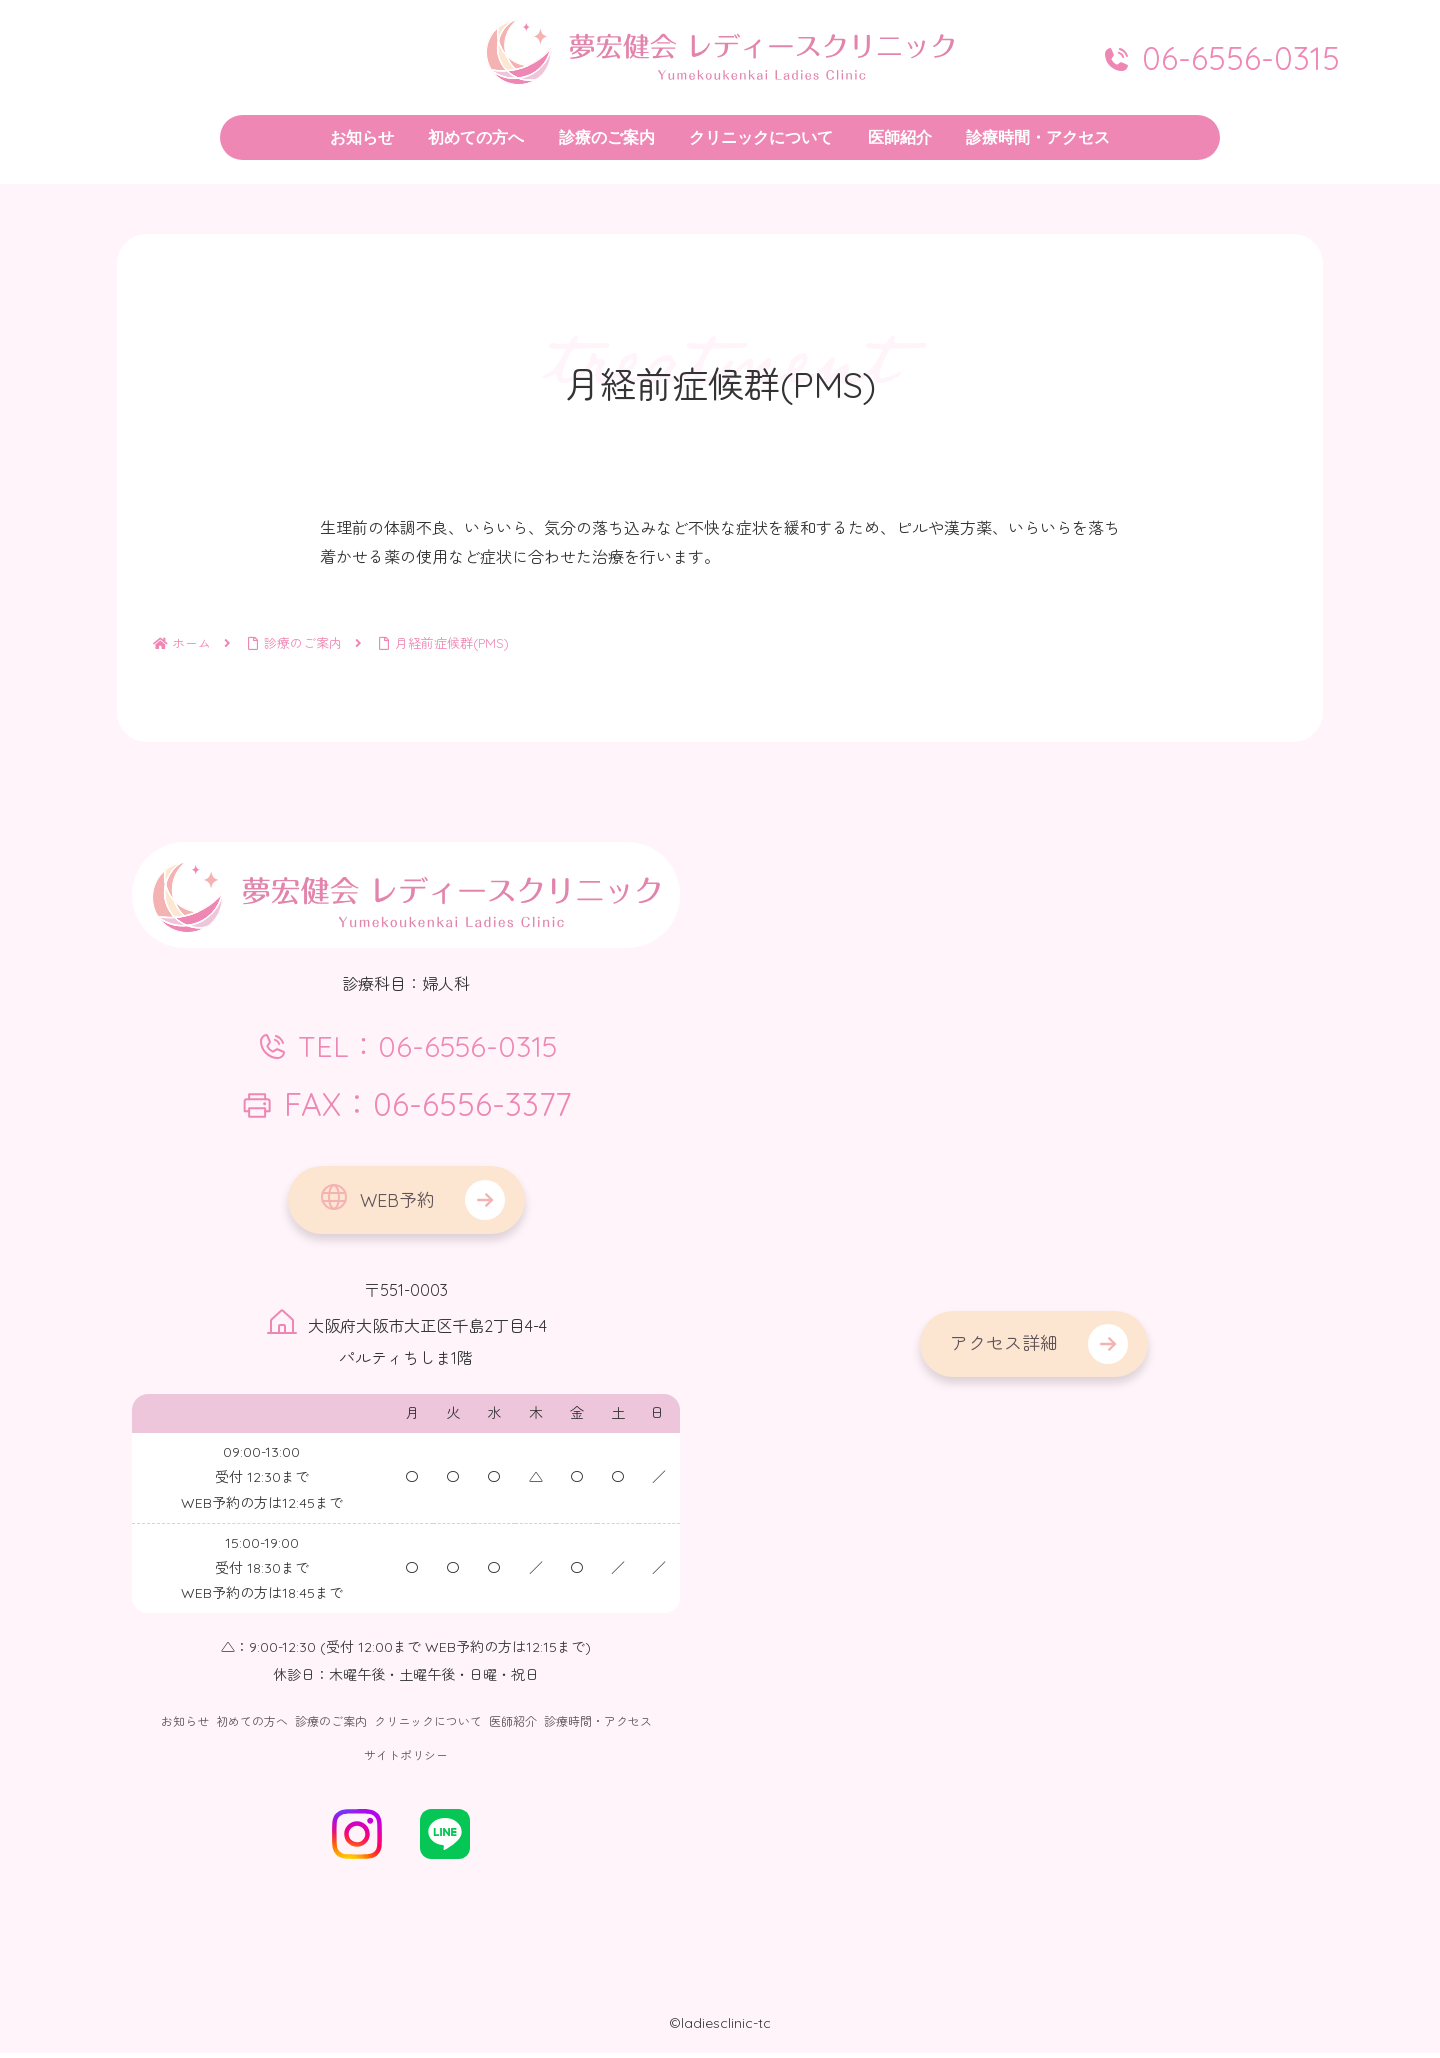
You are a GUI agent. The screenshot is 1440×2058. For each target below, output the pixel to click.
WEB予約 (376, 1202)
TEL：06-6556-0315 (406, 1048)
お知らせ (185, 1727)
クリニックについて (428, 1727)
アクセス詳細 (1004, 1343)
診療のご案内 (331, 1727)
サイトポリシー (406, 1760)
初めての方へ (252, 1727)
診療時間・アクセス (598, 1727)
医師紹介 (513, 1727)
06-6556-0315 (1220, 58)
